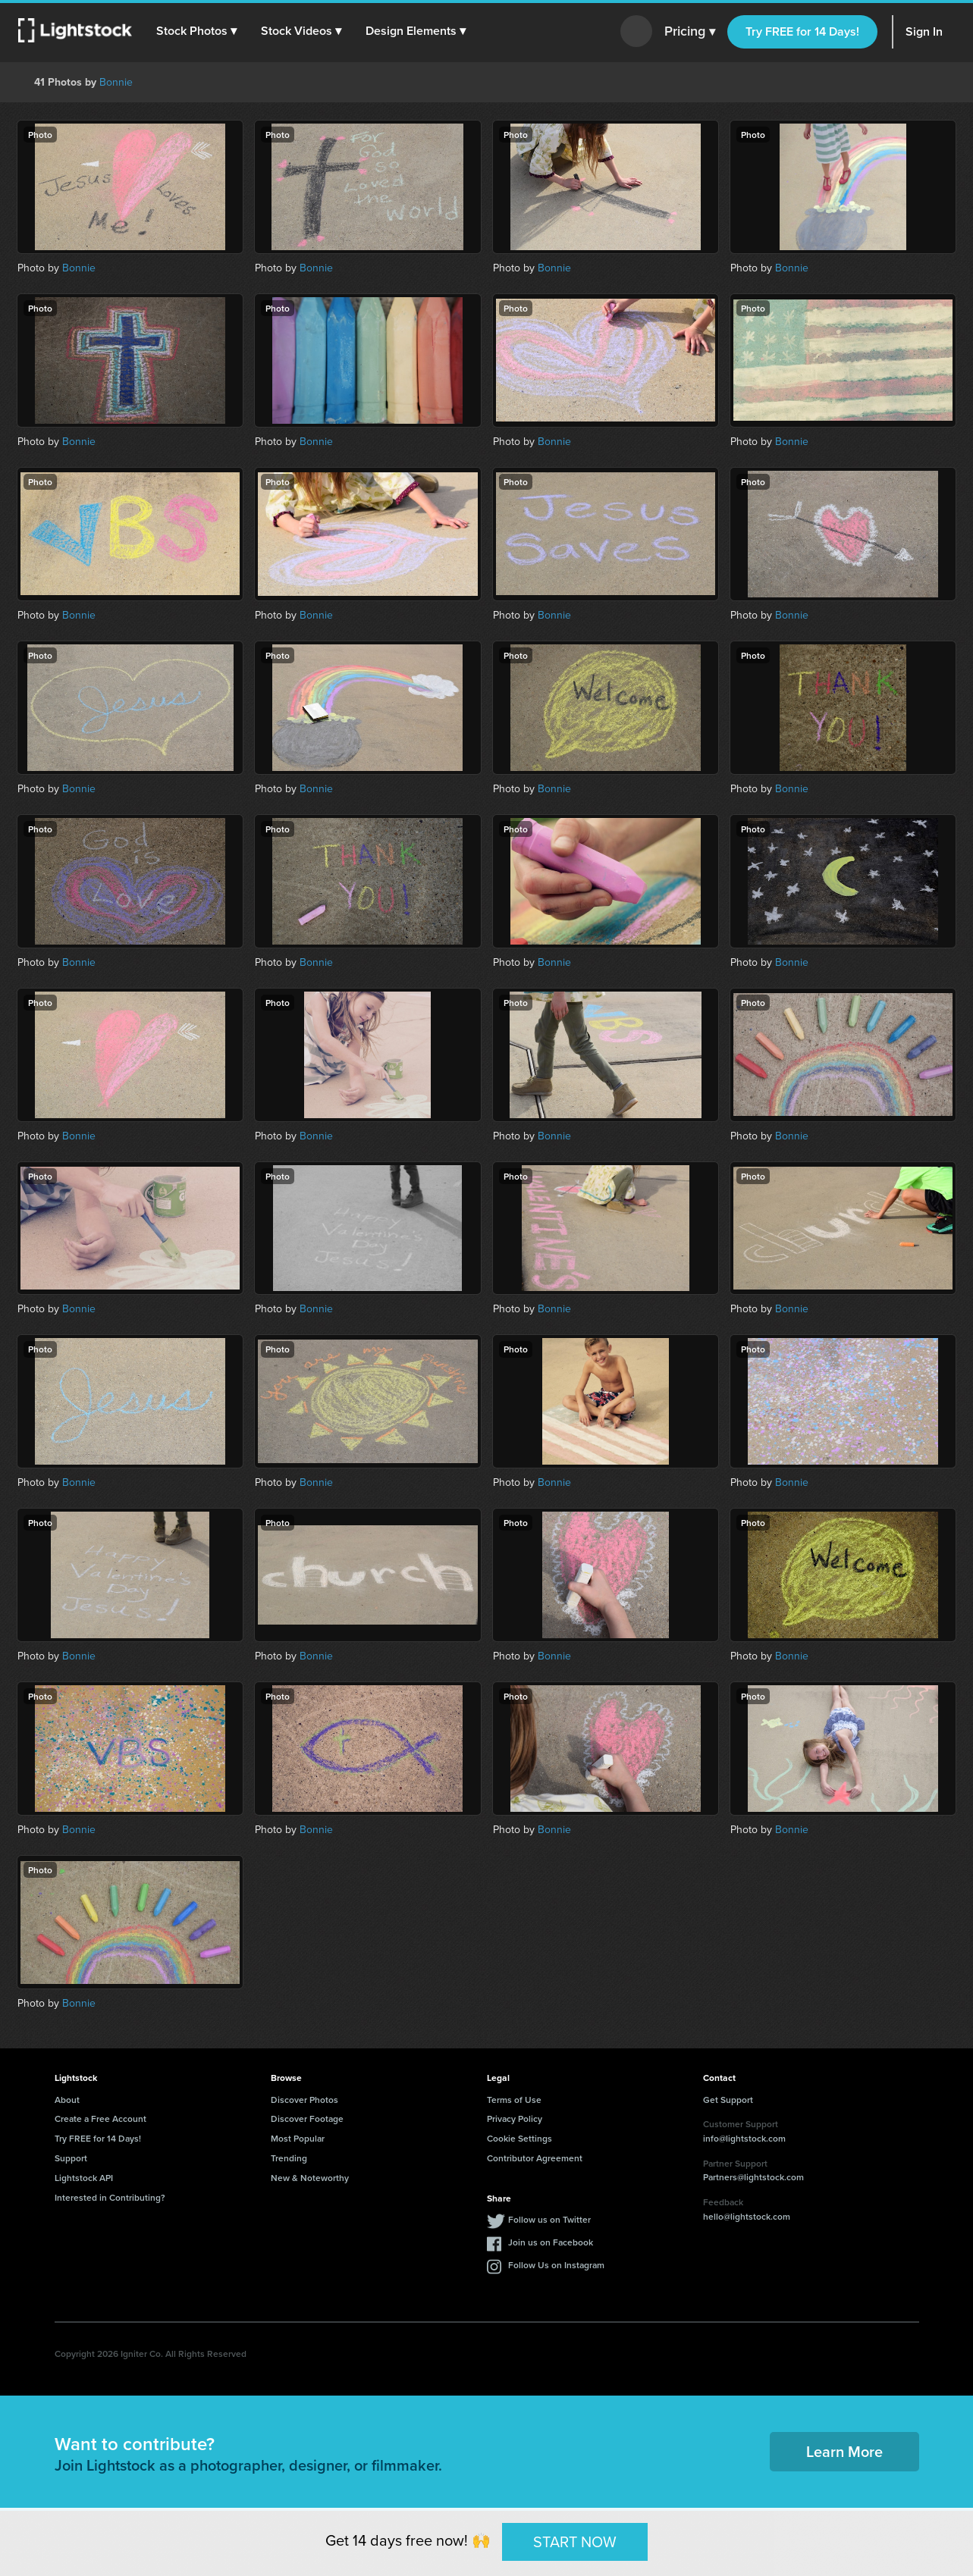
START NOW (575, 2541)
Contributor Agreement (534, 2157)
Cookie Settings (519, 2138)
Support (71, 2157)
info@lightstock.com (744, 2138)
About (67, 2099)
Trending (289, 2157)
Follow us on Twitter (549, 2219)
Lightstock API (84, 2177)
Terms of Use (514, 2099)
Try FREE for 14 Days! (802, 31)
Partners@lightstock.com (753, 2176)
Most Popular (298, 2138)
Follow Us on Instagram (556, 2264)
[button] (196, 31)
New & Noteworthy (310, 2177)
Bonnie (116, 82)
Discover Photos (304, 2099)
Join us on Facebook (550, 2242)
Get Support (728, 2099)
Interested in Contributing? (110, 2197)
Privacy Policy (514, 2118)
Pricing (689, 32)
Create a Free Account (100, 2118)
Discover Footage (307, 2118)
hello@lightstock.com (746, 2216)
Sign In (924, 31)
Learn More (844, 2451)
